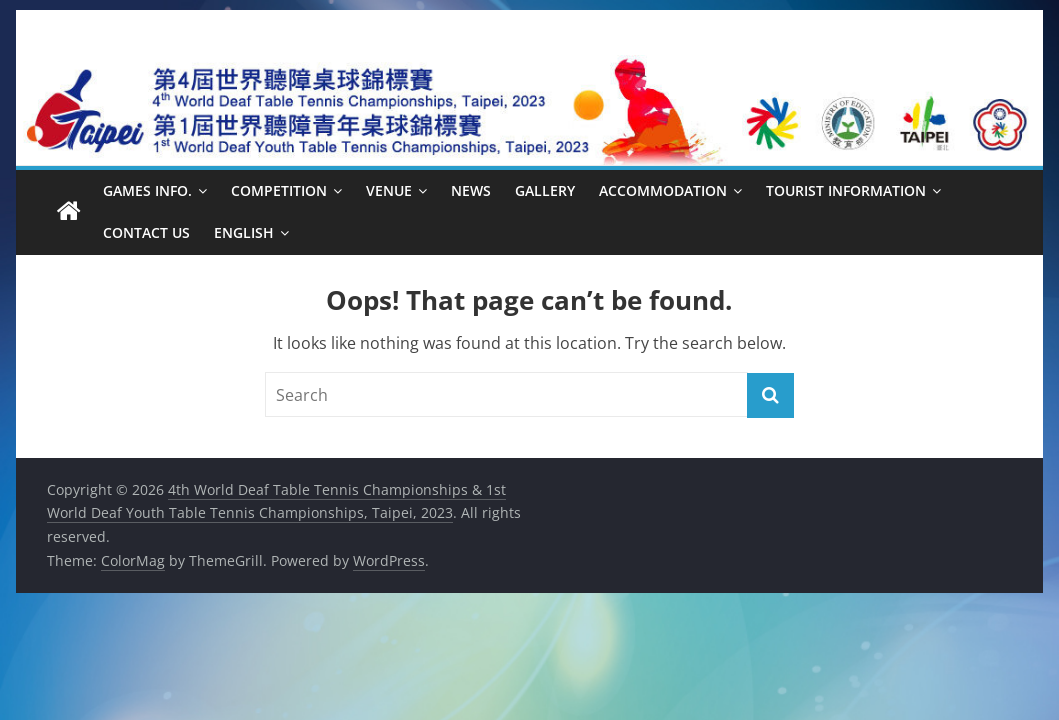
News (471, 190)
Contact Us (146, 232)
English (244, 232)
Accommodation (663, 190)
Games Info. (147, 190)
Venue (389, 190)
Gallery (545, 190)
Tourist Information (846, 190)
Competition (279, 190)
